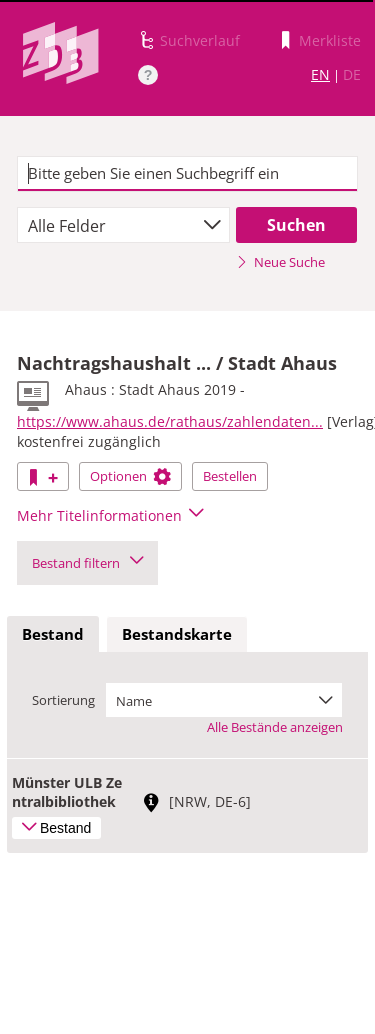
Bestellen (230, 476)
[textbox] (187, 174)
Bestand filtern (87, 563)
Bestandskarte (177, 634)
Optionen (130, 476)
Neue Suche (280, 262)
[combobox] (123, 225)
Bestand (53, 634)
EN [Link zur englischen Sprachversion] (320, 74)
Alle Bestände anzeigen (275, 727)
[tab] (53, 635)
